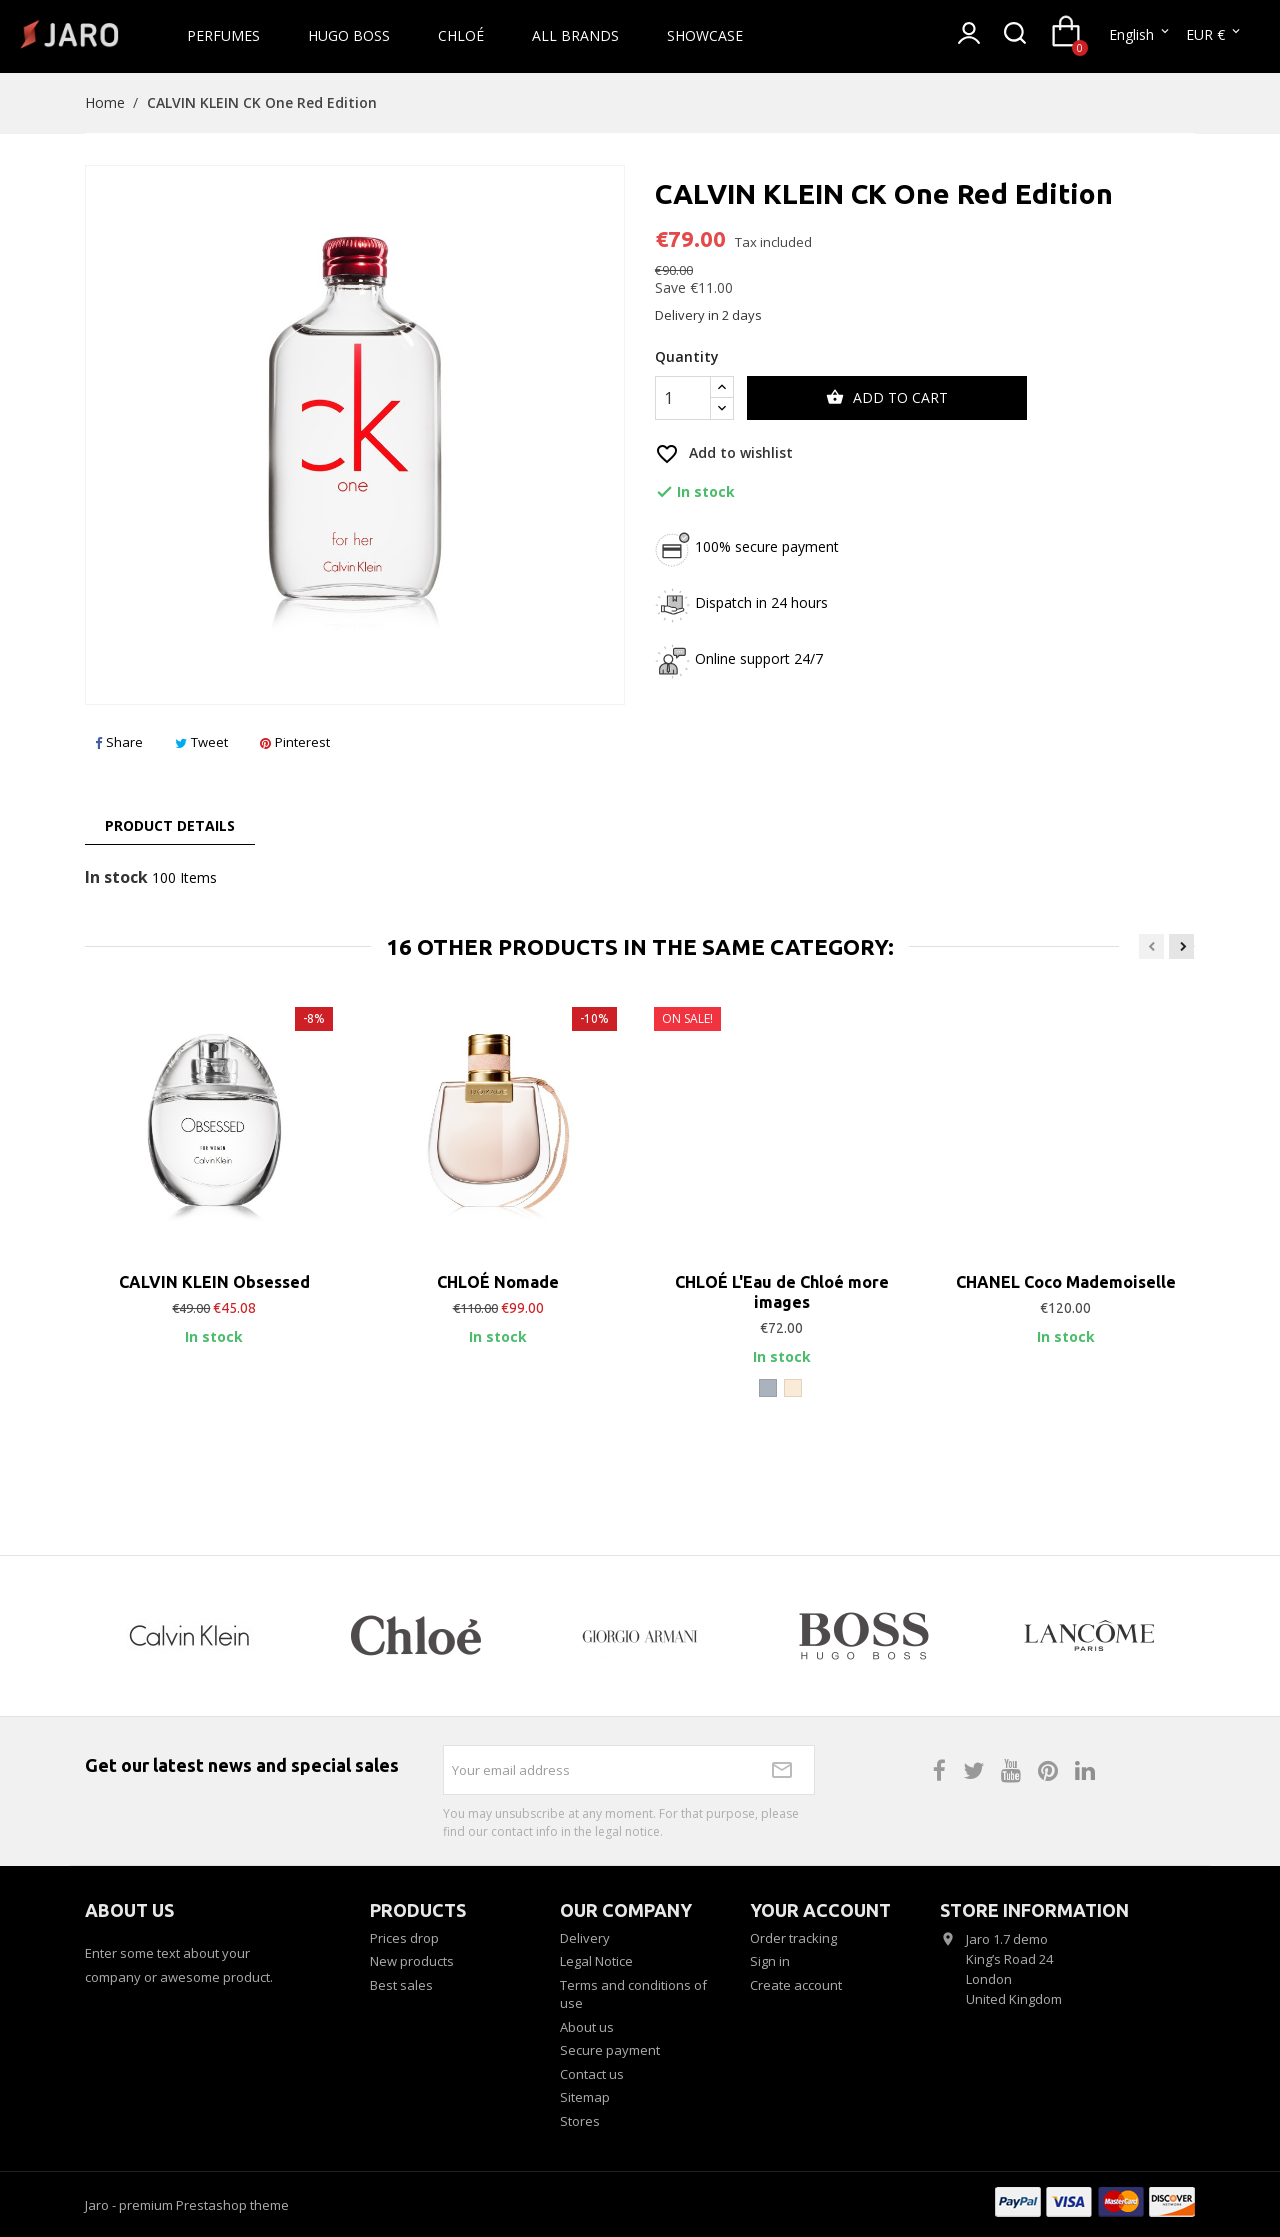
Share (119, 742)
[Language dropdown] (1140, 35)
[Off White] (793, 1388)
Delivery (585, 1938)
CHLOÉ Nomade (498, 1282)
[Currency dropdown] (1214, 35)
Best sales (401, 1985)
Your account (820, 1910)
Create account (796, 1985)
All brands (575, 35)
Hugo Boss (349, 35)
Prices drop (404, 1938)
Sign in (770, 1961)
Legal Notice (596, 1961)
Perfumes (223, 35)
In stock (116, 878)
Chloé (461, 35)
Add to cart (887, 398)
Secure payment (610, 2050)
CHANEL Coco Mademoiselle (1066, 1282)
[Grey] (768, 1388)
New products (412, 1961)
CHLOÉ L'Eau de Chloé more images (782, 1292)
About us (587, 2027)
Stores (580, 2121)
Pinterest (295, 742)
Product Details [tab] (170, 825)
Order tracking (793, 1938)
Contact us (592, 2074)
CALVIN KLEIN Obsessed (214, 1282)
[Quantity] (683, 398)
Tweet (201, 742)
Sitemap (585, 2097)
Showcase (705, 35)
